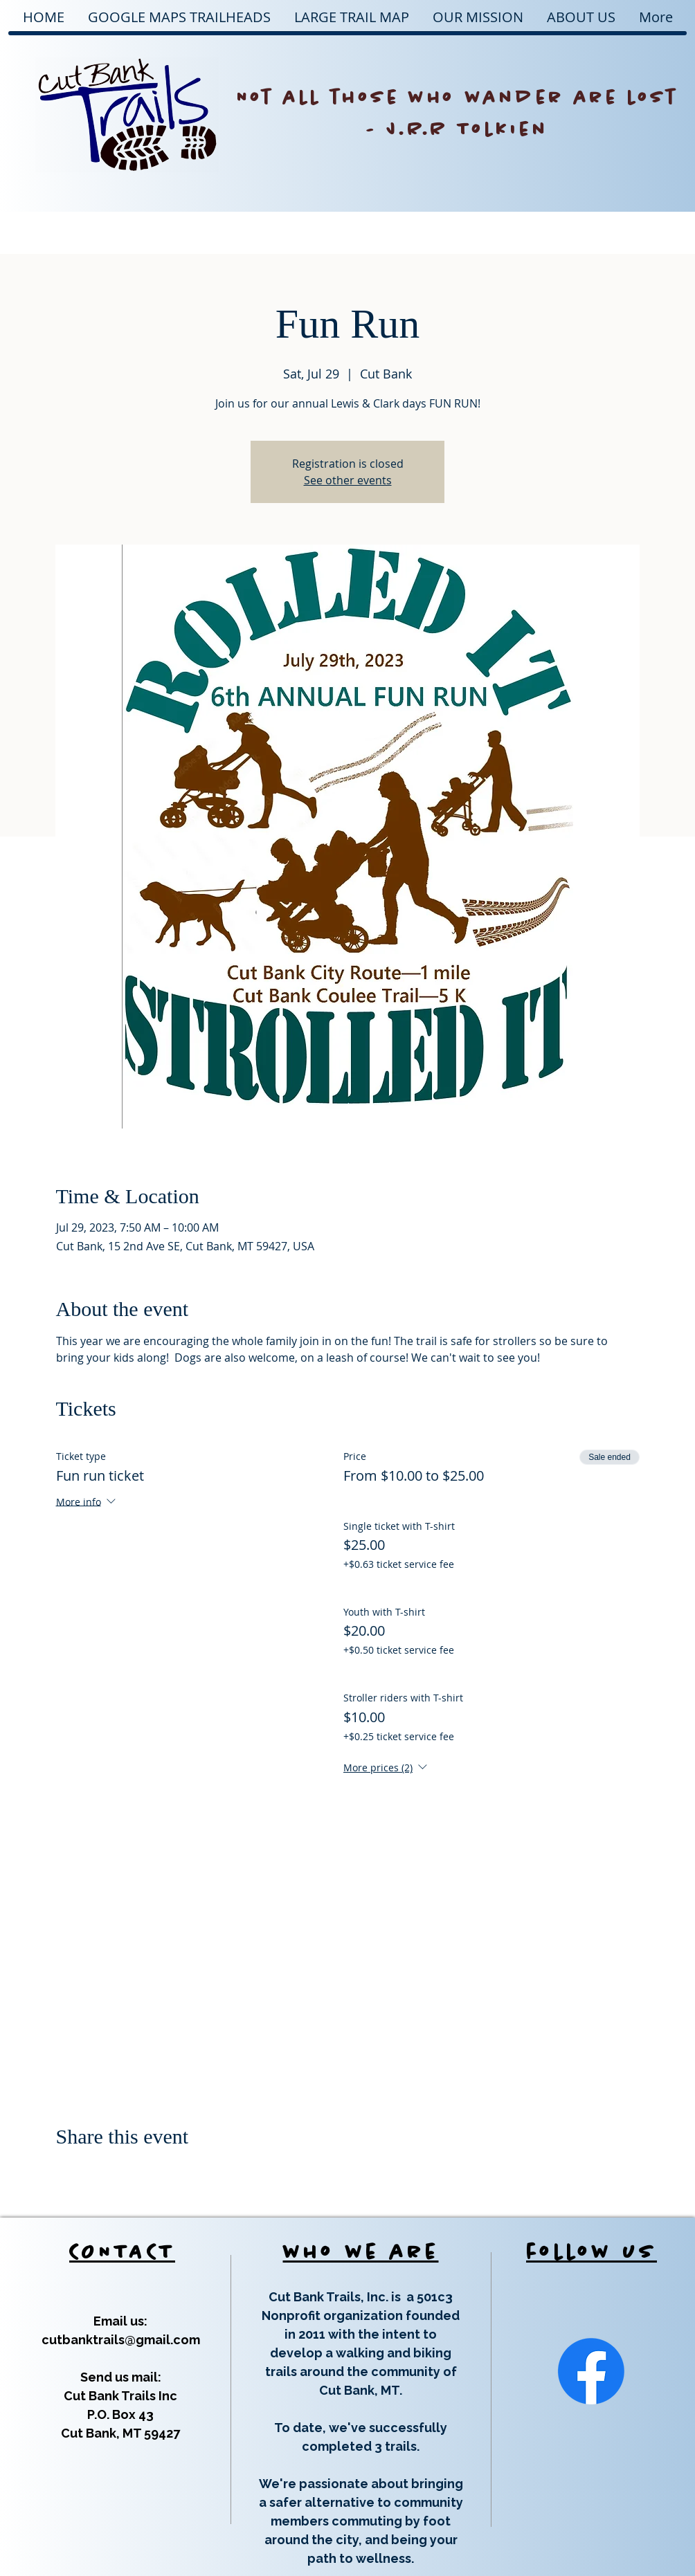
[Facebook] (591, 2371)
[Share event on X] (96, 2173)
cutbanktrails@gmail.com (121, 2339)
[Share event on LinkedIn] (130, 2173)
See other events (348, 480)
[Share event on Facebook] (62, 2173)
